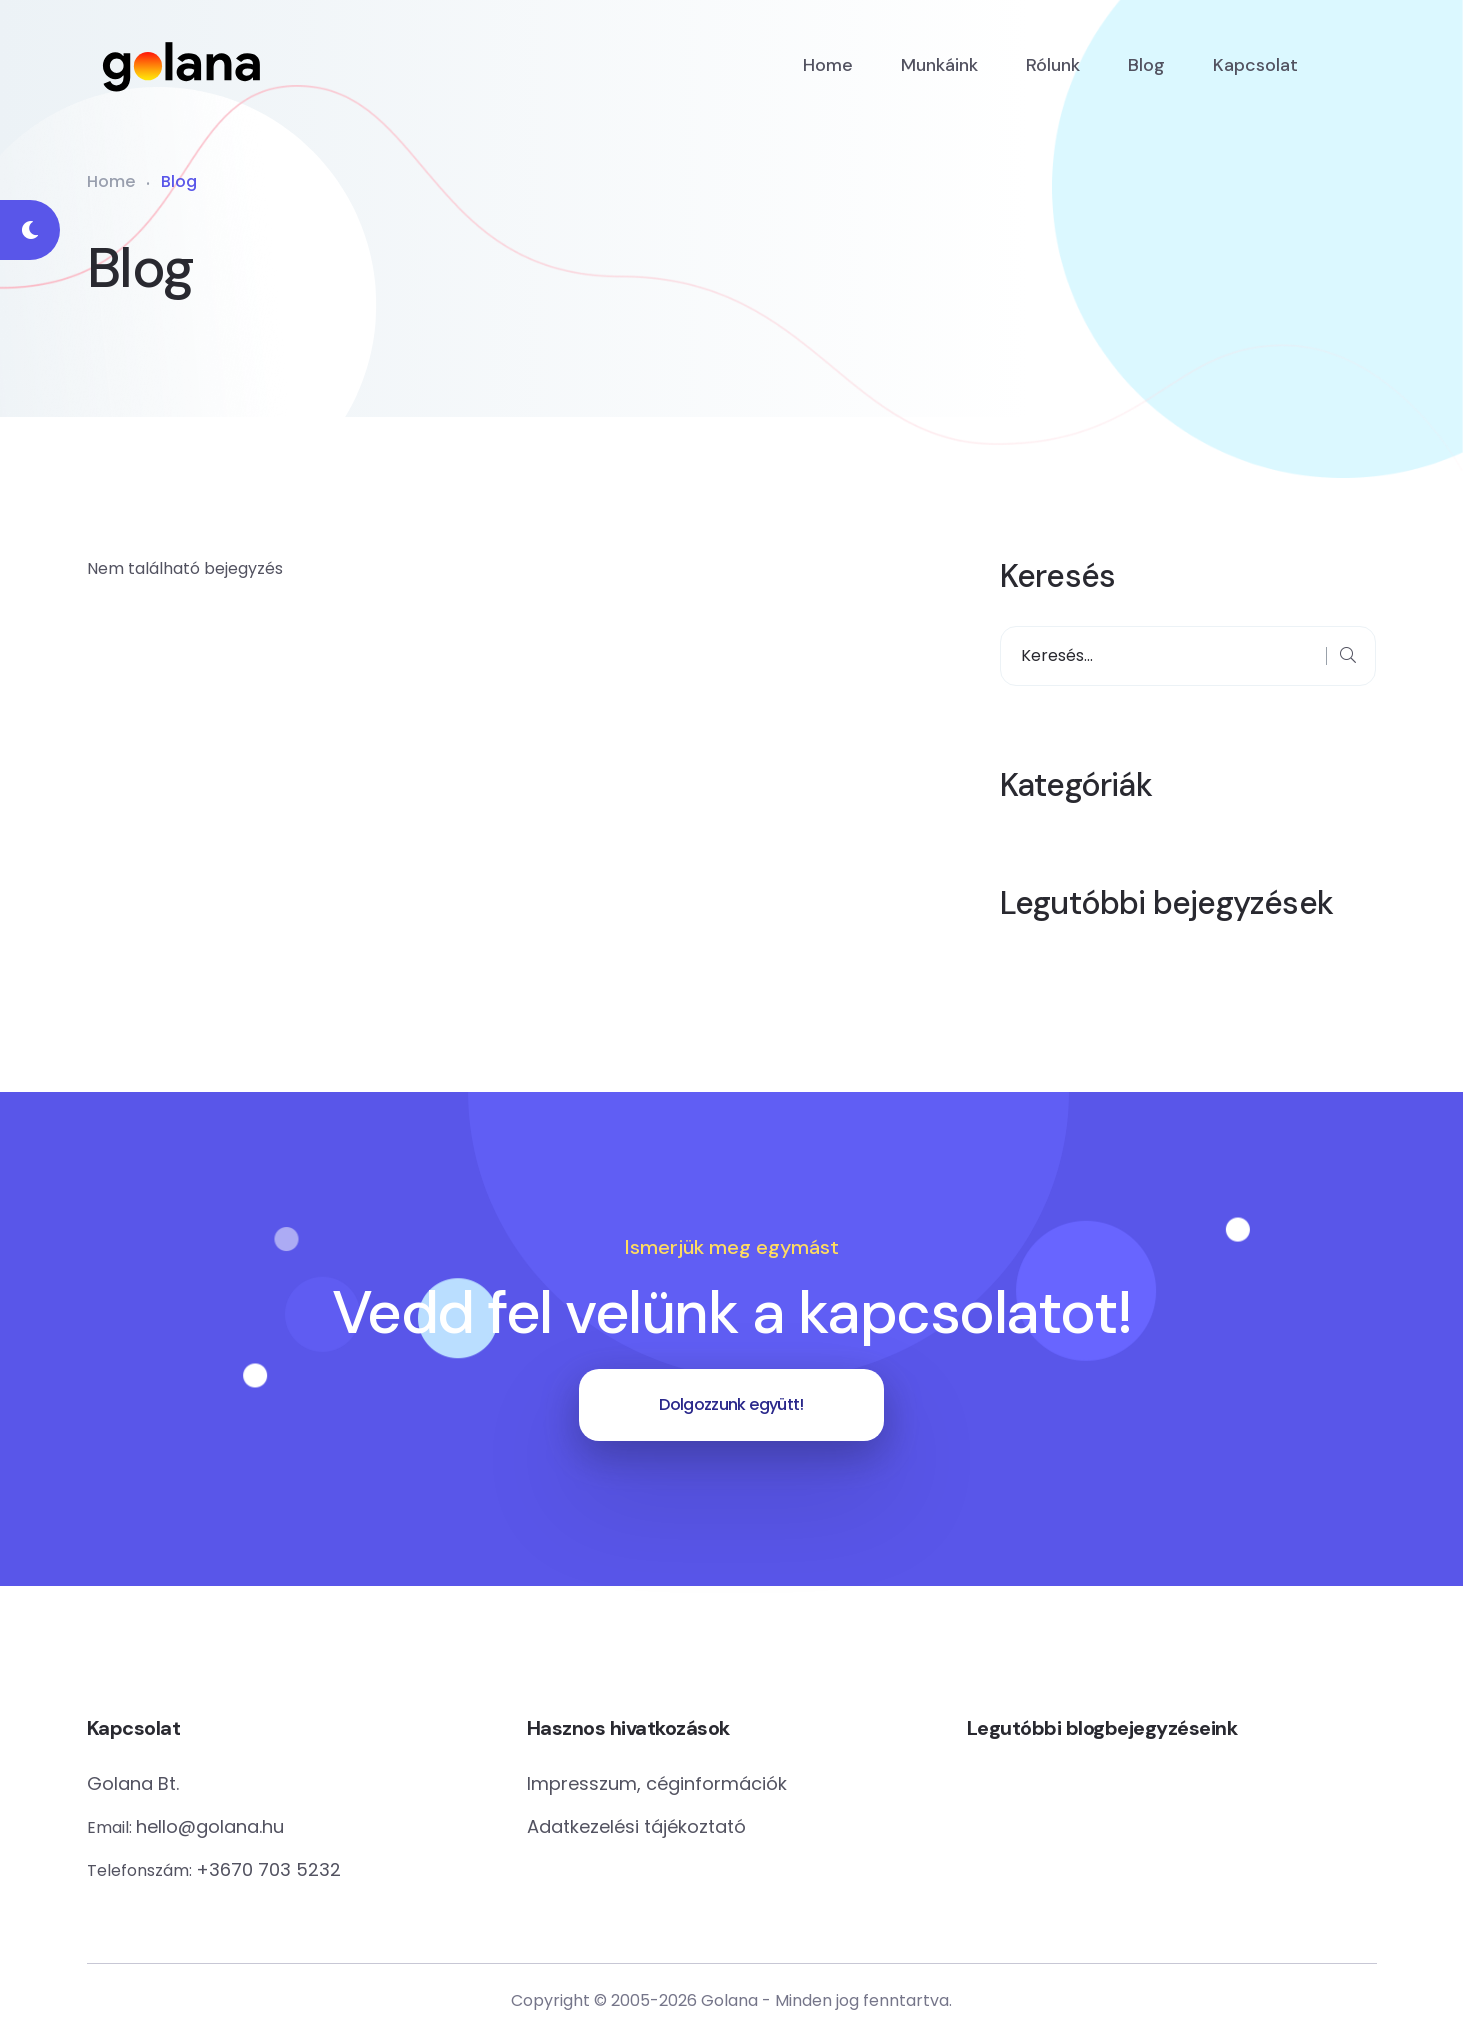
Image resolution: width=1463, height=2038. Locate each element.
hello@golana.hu (210, 1826)
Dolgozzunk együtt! (731, 1404)
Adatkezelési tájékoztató (636, 1826)
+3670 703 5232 (268, 1869)
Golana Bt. (133, 1783)
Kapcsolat (1255, 65)
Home (828, 65)
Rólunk (1053, 65)
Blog (1146, 65)
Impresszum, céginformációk (657, 1783)
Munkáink (939, 65)
